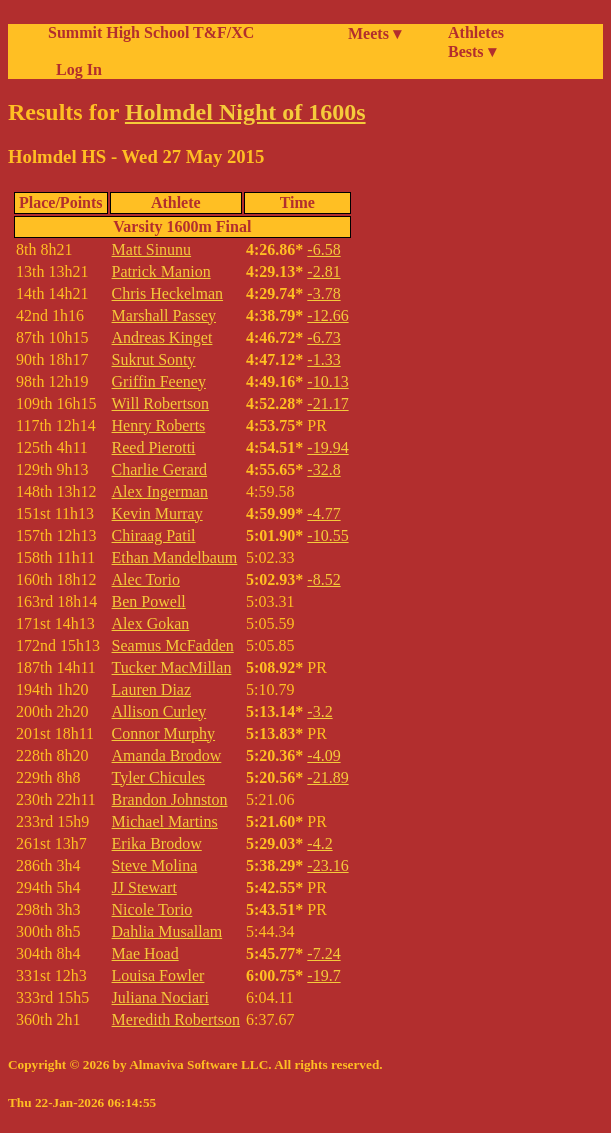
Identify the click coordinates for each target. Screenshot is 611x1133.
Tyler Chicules (159, 777)
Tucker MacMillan (172, 667)
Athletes (476, 32)
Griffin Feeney (159, 381)
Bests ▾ (472, 51)
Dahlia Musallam (167, 931)
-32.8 (323, 469)
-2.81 (323, 271)
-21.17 (327, 403)
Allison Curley (159, 711)
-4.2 (319, 843)
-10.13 (327, 381)
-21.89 (327, 777)
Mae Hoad (145, 953)
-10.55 (327, 535)
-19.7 (323, 975)
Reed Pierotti (154, 447)
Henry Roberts (159, 425)
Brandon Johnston (170, 799)
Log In (75, 69)
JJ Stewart (144, 887)
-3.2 (319, 711)
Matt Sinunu (152, 249)
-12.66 (327, 315)
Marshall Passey (164, 315)
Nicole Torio (152, 909)
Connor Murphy (164, 733)
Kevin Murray (157, 513)
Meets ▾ (374, 33)
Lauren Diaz (152, 689)
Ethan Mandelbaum (175, 557)
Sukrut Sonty (154, 359)
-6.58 (323, 249)
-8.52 (323, 579)
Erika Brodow (157, 843)
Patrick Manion (161, 271)
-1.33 (323, 359)
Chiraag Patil (154, 535)
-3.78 (323, 293)
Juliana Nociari (160, 997)
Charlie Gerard (160, 469)
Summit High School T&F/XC (151, 32)
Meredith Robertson (176, 1019)
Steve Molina (155, 865)
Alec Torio (146, 579)
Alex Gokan (151, 623)
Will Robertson (161, 403)
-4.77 (323, 513)
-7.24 (323, 953)
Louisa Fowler (158, 975)
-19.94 (327, 447)
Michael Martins (165, 821)
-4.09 (323, 755)
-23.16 (327, 865)
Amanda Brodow (167, 755)
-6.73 (323, 337)
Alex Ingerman (160, 491)
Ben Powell (149, 601)
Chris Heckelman (168, 293)
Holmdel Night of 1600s (245, 112)
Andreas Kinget (162, 337)
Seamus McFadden (173, 645)
